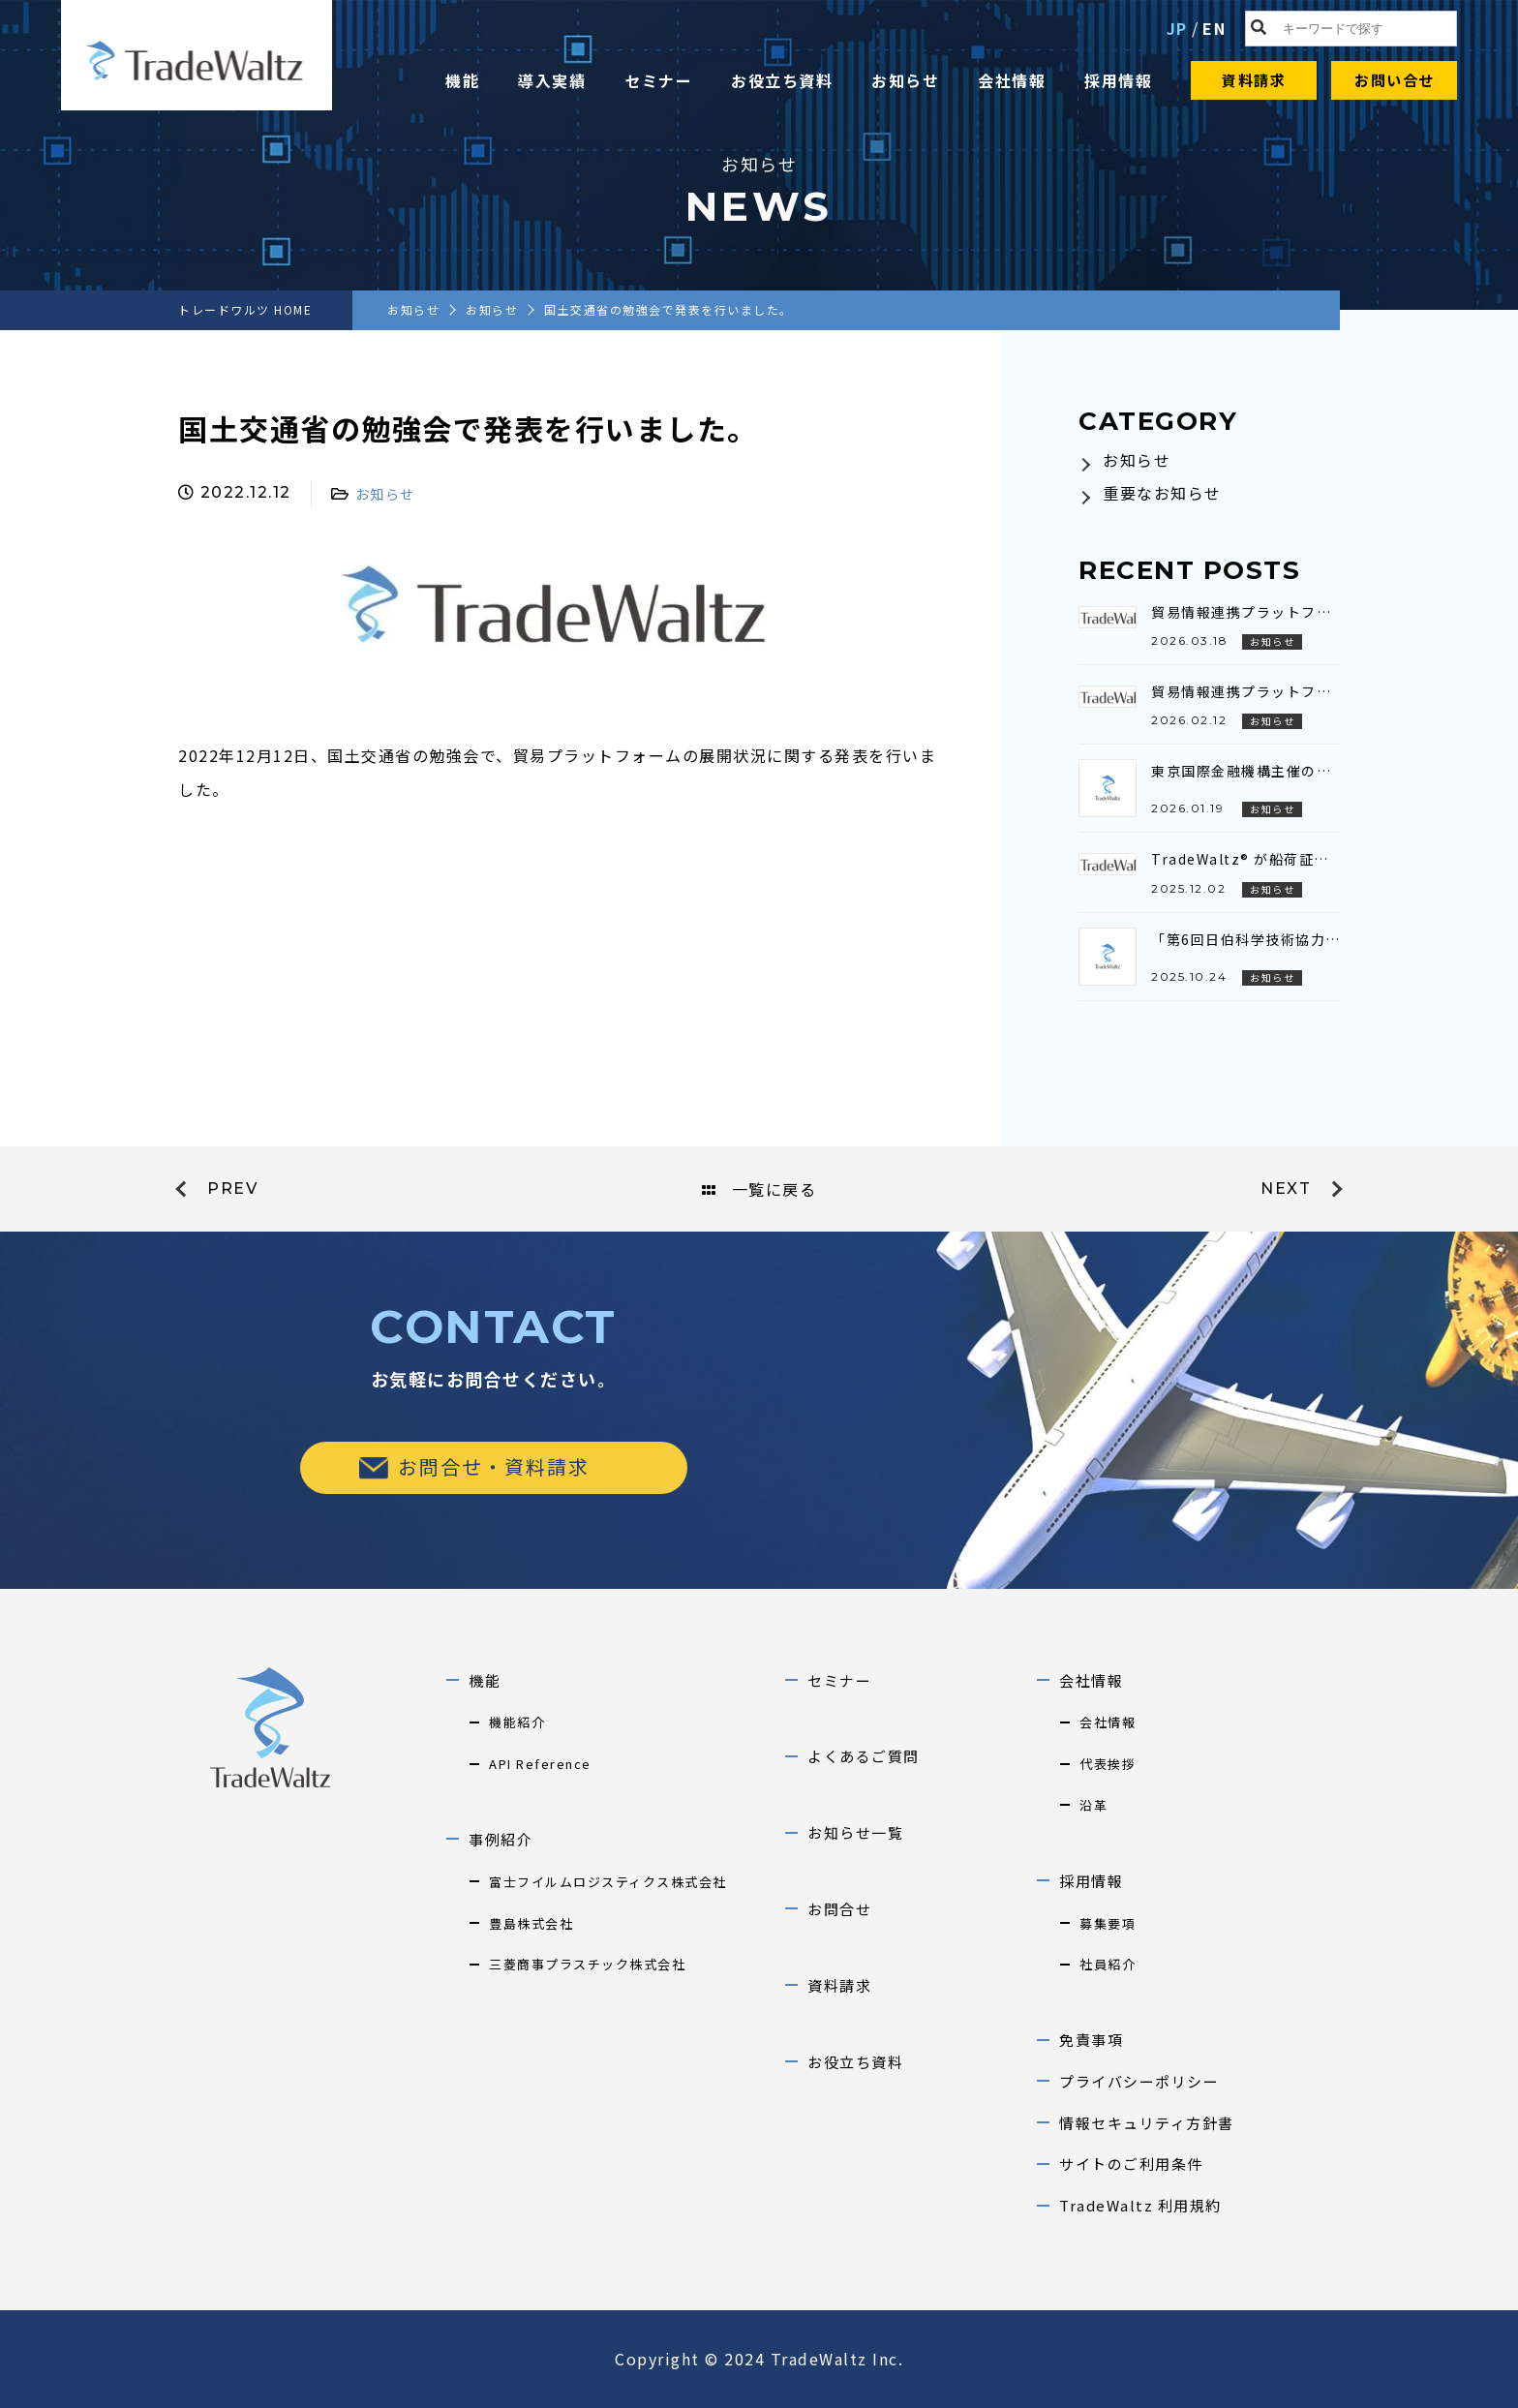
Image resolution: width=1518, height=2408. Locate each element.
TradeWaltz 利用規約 (1140, 2205)
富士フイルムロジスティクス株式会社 (608, 1882)
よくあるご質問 (863, 1756)
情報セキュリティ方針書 (1146, 2123)
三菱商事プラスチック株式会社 (587, 1964)
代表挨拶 (1107, 1763)
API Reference (540, 1763)
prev (232, 1188)
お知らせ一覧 (855, 1832)
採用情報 (1118, 80)
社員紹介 (1107, 1964)
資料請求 (1254, 80)
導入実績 (552, 80)
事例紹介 (500, 1839)
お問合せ (839, 1909)
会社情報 (1012, 80)
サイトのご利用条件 (1131, 2163)
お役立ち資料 (782, 80)
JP (1177, 28)
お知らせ (905, 80)
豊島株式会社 (531, 1923)
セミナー (658, 80)
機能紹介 (517, 1722)
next (1285, 1188)
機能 (462, 80)
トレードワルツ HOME (245, 309)
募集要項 (1107, 1923)
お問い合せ (1394, 80)
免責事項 (1091, 2039)
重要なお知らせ (1162, 492)
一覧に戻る (759, 1189)
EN (1214, 28)
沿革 (1093, 1805)
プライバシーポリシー (1139, 2081)
